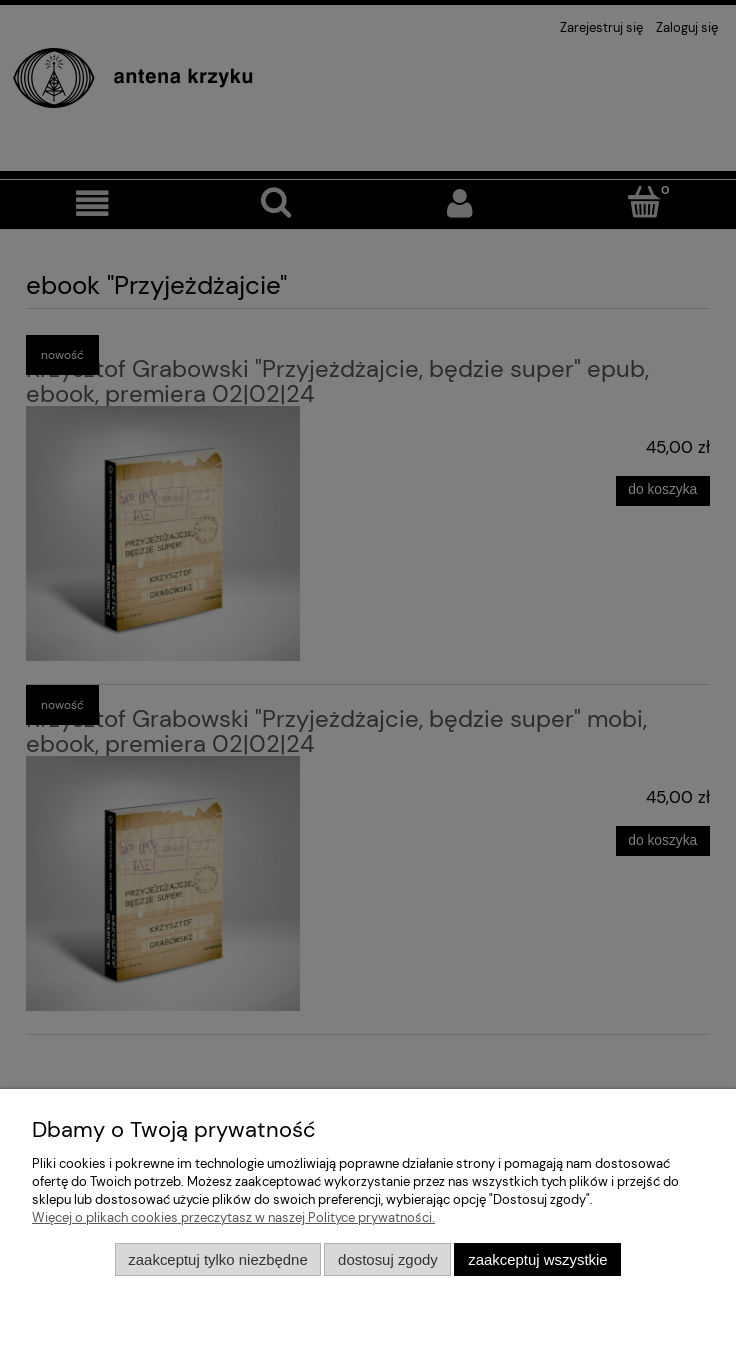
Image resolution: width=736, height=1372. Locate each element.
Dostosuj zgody (388, 1259)
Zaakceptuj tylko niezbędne (217, 1259)
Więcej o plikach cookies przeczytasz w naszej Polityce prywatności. (233, 1217)
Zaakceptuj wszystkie (537, 1259)
